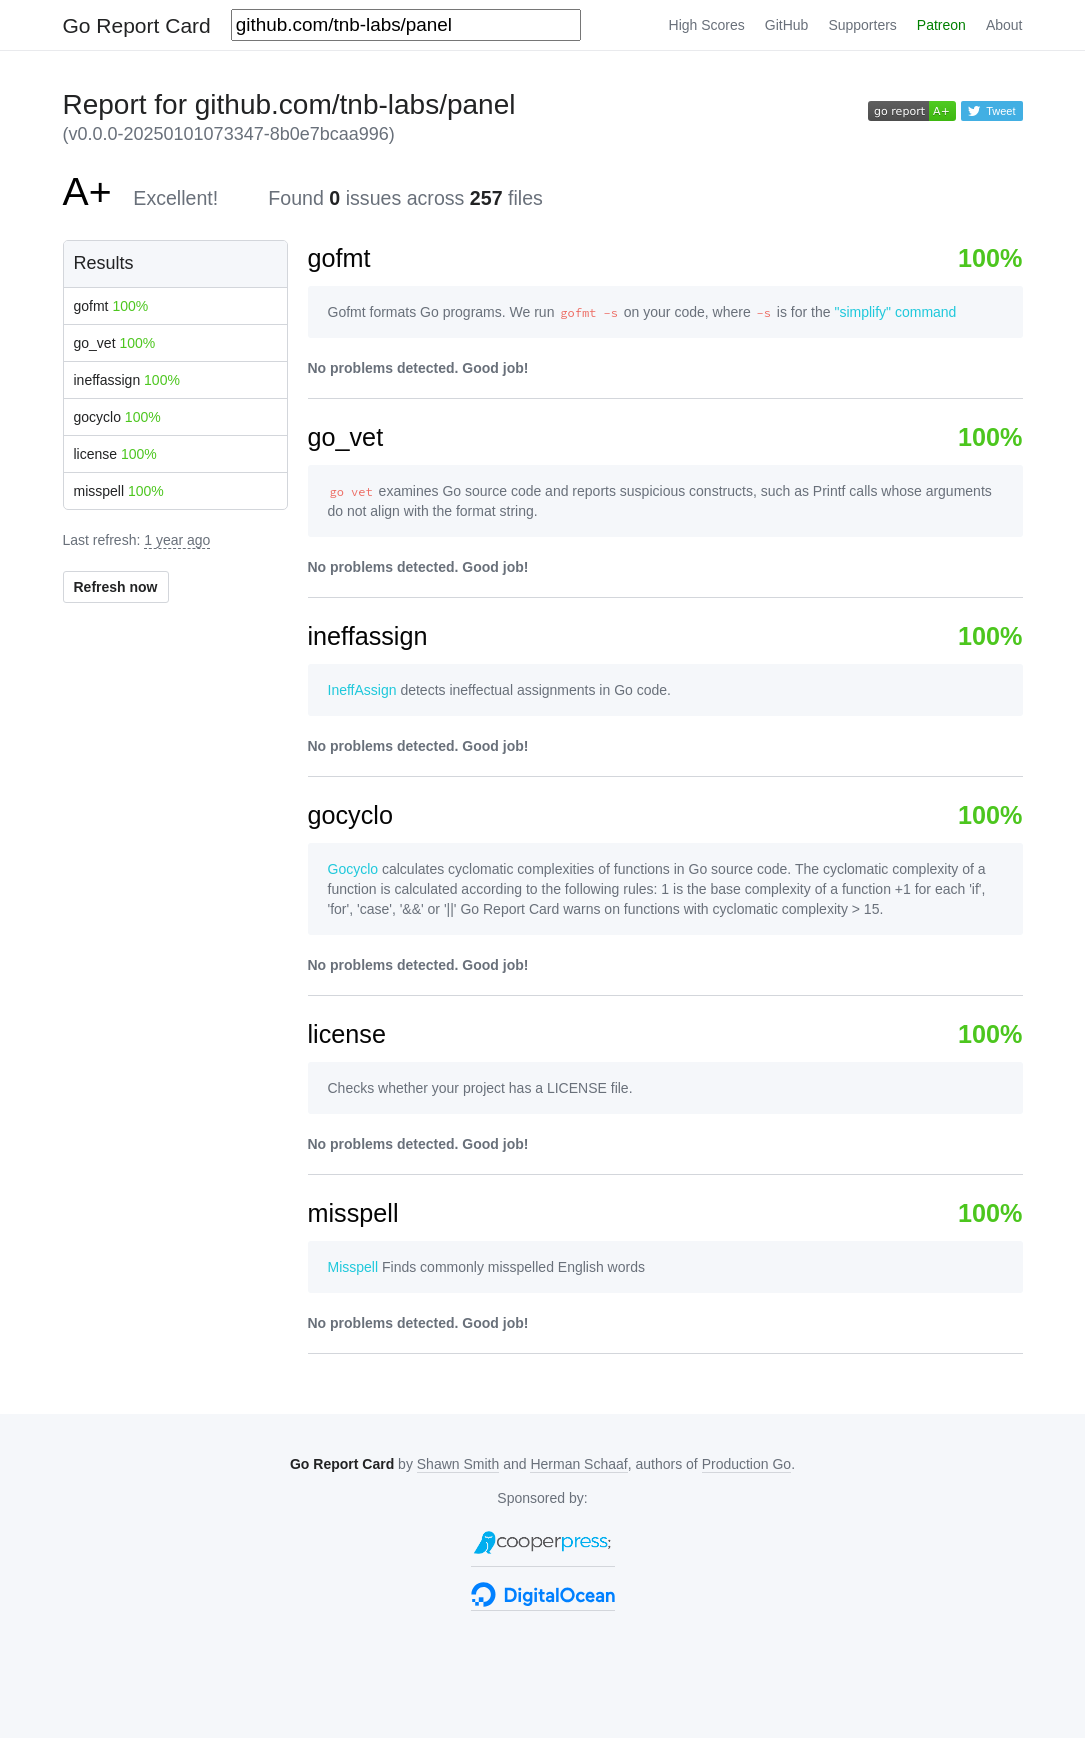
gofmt (111, 306)
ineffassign (127, 380)
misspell (119, 491)
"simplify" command (895, 312)
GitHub (787, 25)
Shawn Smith (458, 1464)
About (1004, 25)
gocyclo (117, 417)
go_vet (115, 343)
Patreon (941, 25)
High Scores (707, 25)
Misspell (353, 1267)
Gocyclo (353, 869)
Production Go (747, 1464)
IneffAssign (362, 690)
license (115, 454)
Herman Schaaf (578, 1464)
